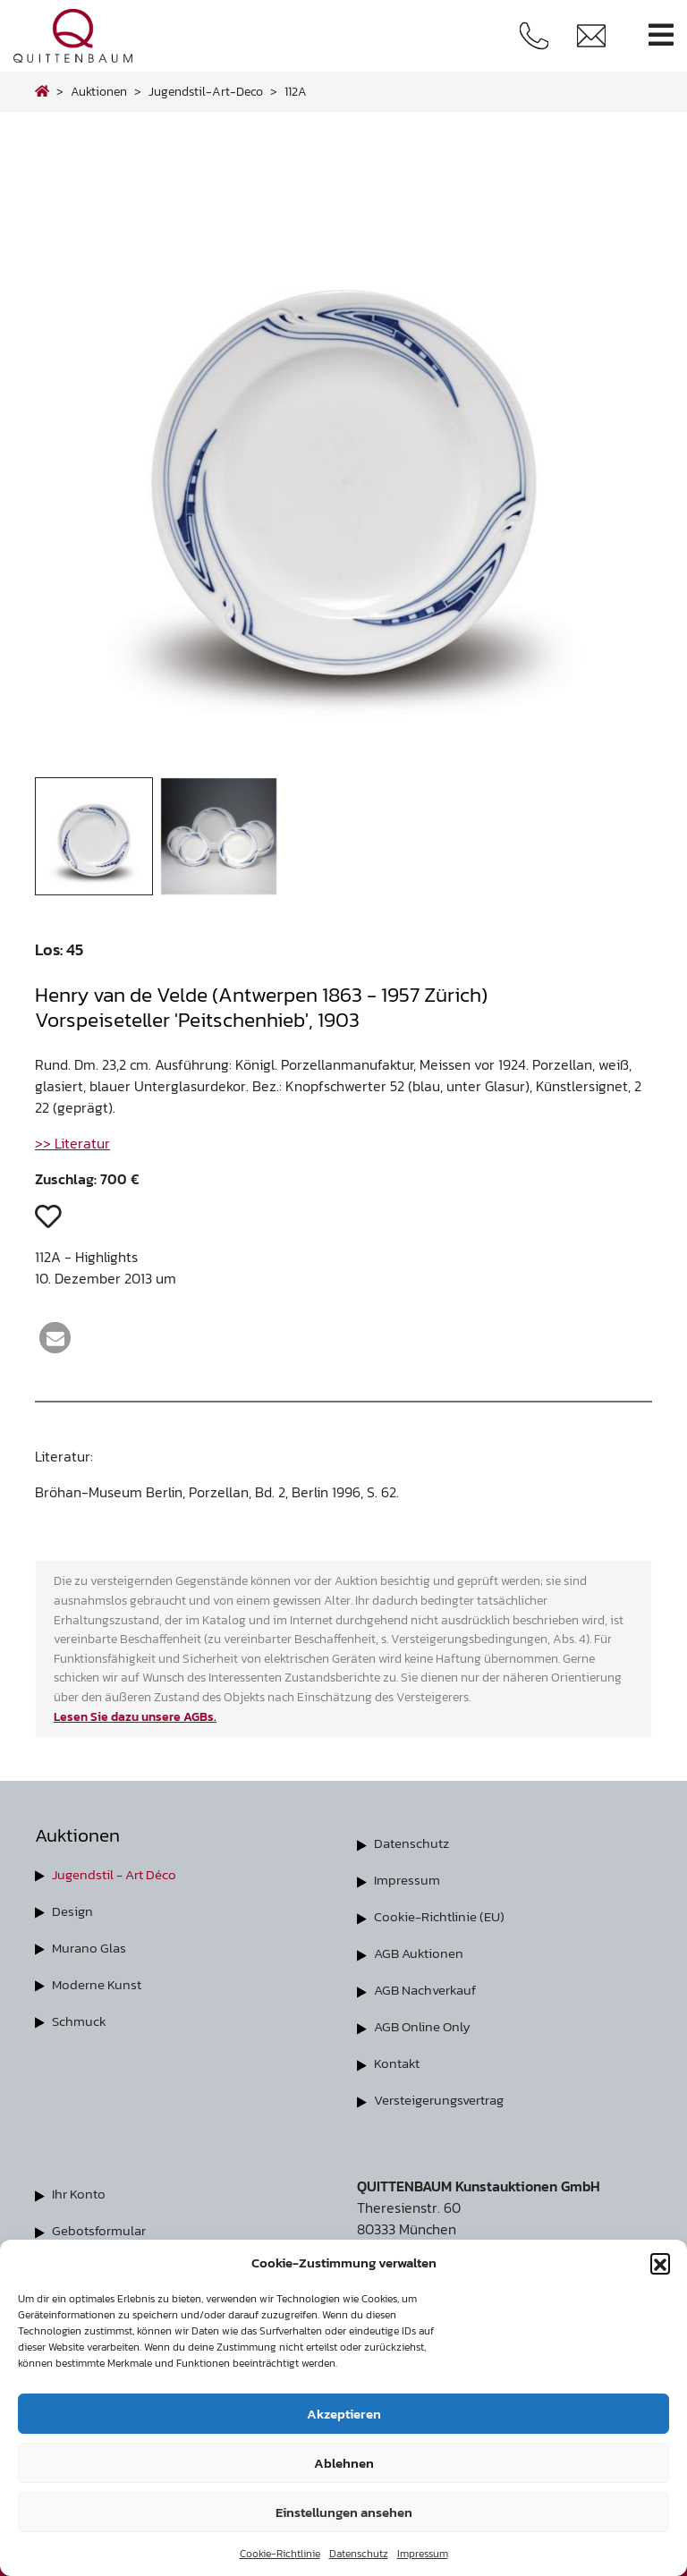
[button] (660, 2263)
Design (73, 1909)
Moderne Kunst (100, 1981)
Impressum (422, 2554)
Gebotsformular (102, 2222)
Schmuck (80, 2017)
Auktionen (99, 91)
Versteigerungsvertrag (446, 2093)
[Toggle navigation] (661, 35)
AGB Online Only (425, 2021)
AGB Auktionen (421, 1950)
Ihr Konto (81, 2186)
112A (295, 91)
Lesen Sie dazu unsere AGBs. (135, 1716)
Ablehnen (344, 2463)
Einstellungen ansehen (344, 2512)
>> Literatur (72, 1143)
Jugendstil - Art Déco (119, 1874)
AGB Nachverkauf (429, 1985)
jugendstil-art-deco (205, 91)
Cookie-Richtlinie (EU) (443, 1914)
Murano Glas (91, 1945)
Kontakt (398, 2057)
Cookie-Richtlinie (280, 2554)
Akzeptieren (344, 2413)
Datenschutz (358, 2554)
